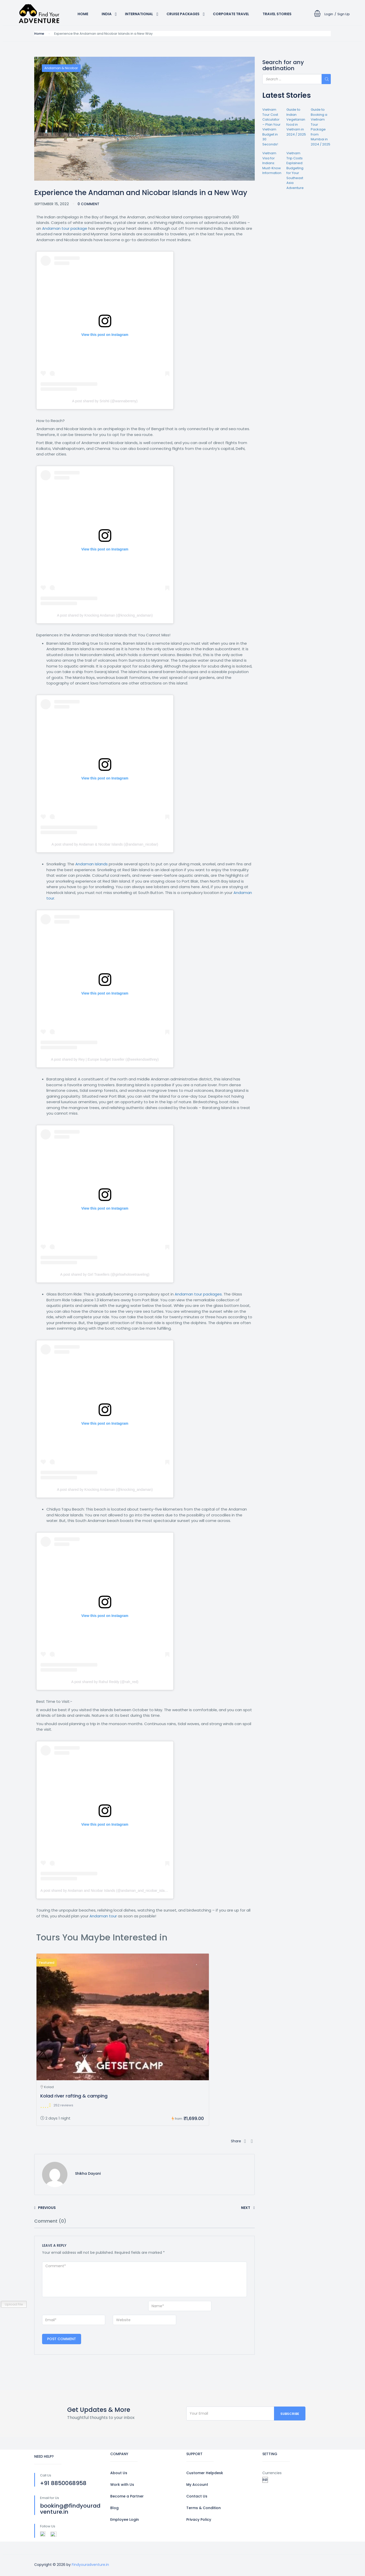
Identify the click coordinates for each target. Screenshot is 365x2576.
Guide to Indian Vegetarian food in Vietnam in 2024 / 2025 (296, 122)
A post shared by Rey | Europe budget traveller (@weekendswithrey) (105, 1059)
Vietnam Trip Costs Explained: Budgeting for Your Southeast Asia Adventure (295, 170)
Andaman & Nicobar (61, 68)
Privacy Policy (198, 2519)
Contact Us (196, 2496)
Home (83, 13)
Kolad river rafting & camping (73, 2096)
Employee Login (124, 2519)
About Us (118, 2472)
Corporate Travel (231, 13)
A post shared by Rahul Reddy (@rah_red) (104, 1682)
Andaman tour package (64, 228)
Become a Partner (127, 2496)
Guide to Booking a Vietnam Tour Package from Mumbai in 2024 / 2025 (320, 127)
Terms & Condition (203, 2507)
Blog (114, 2507)
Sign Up (343, 14)
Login (328, 14)
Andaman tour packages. (199, 1294)
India (107, 13)
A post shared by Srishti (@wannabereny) (105, 401)
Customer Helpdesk (204, 2472)
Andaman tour (103, 1916)
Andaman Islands (91, 864)
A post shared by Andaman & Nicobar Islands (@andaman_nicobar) (104, 844)
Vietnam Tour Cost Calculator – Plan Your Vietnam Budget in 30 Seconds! (271, 127)
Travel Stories (277, 13)
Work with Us (122, 2484)
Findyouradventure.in (90, 2564)
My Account (197, 2484)
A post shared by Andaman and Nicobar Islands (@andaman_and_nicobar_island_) (106, 1890)
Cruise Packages (183, 13)
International (139, 13)
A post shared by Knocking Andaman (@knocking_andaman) (105, 615)
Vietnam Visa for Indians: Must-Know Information (271, 163)
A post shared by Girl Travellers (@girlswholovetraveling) (105, 1274)
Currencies (272, 2472)
